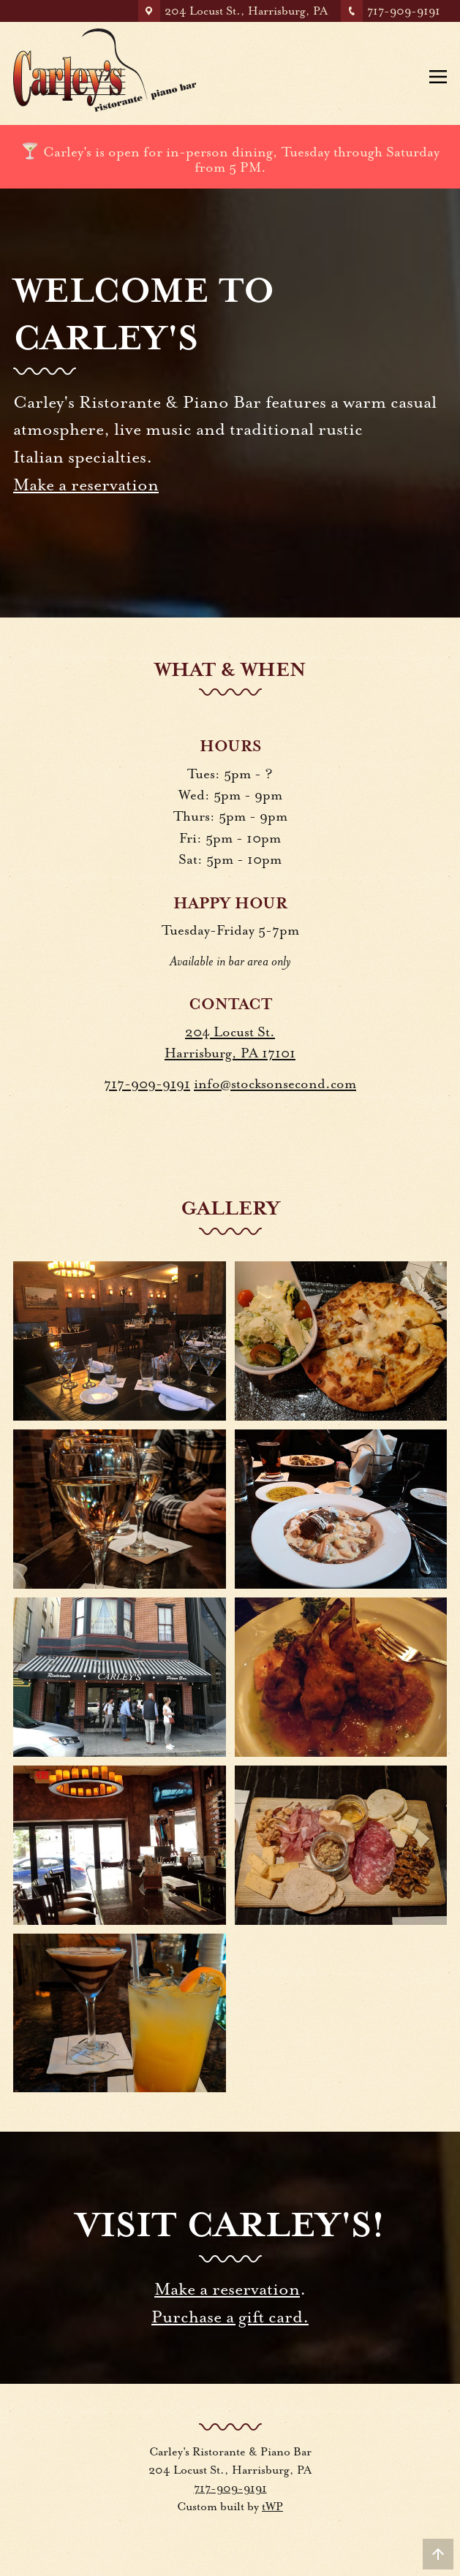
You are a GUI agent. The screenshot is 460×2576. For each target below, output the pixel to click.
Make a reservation (86, 484)
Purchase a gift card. (230, 2317)
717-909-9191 (147, 1084)
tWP (272, 2506)
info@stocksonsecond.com (275, 1084)
